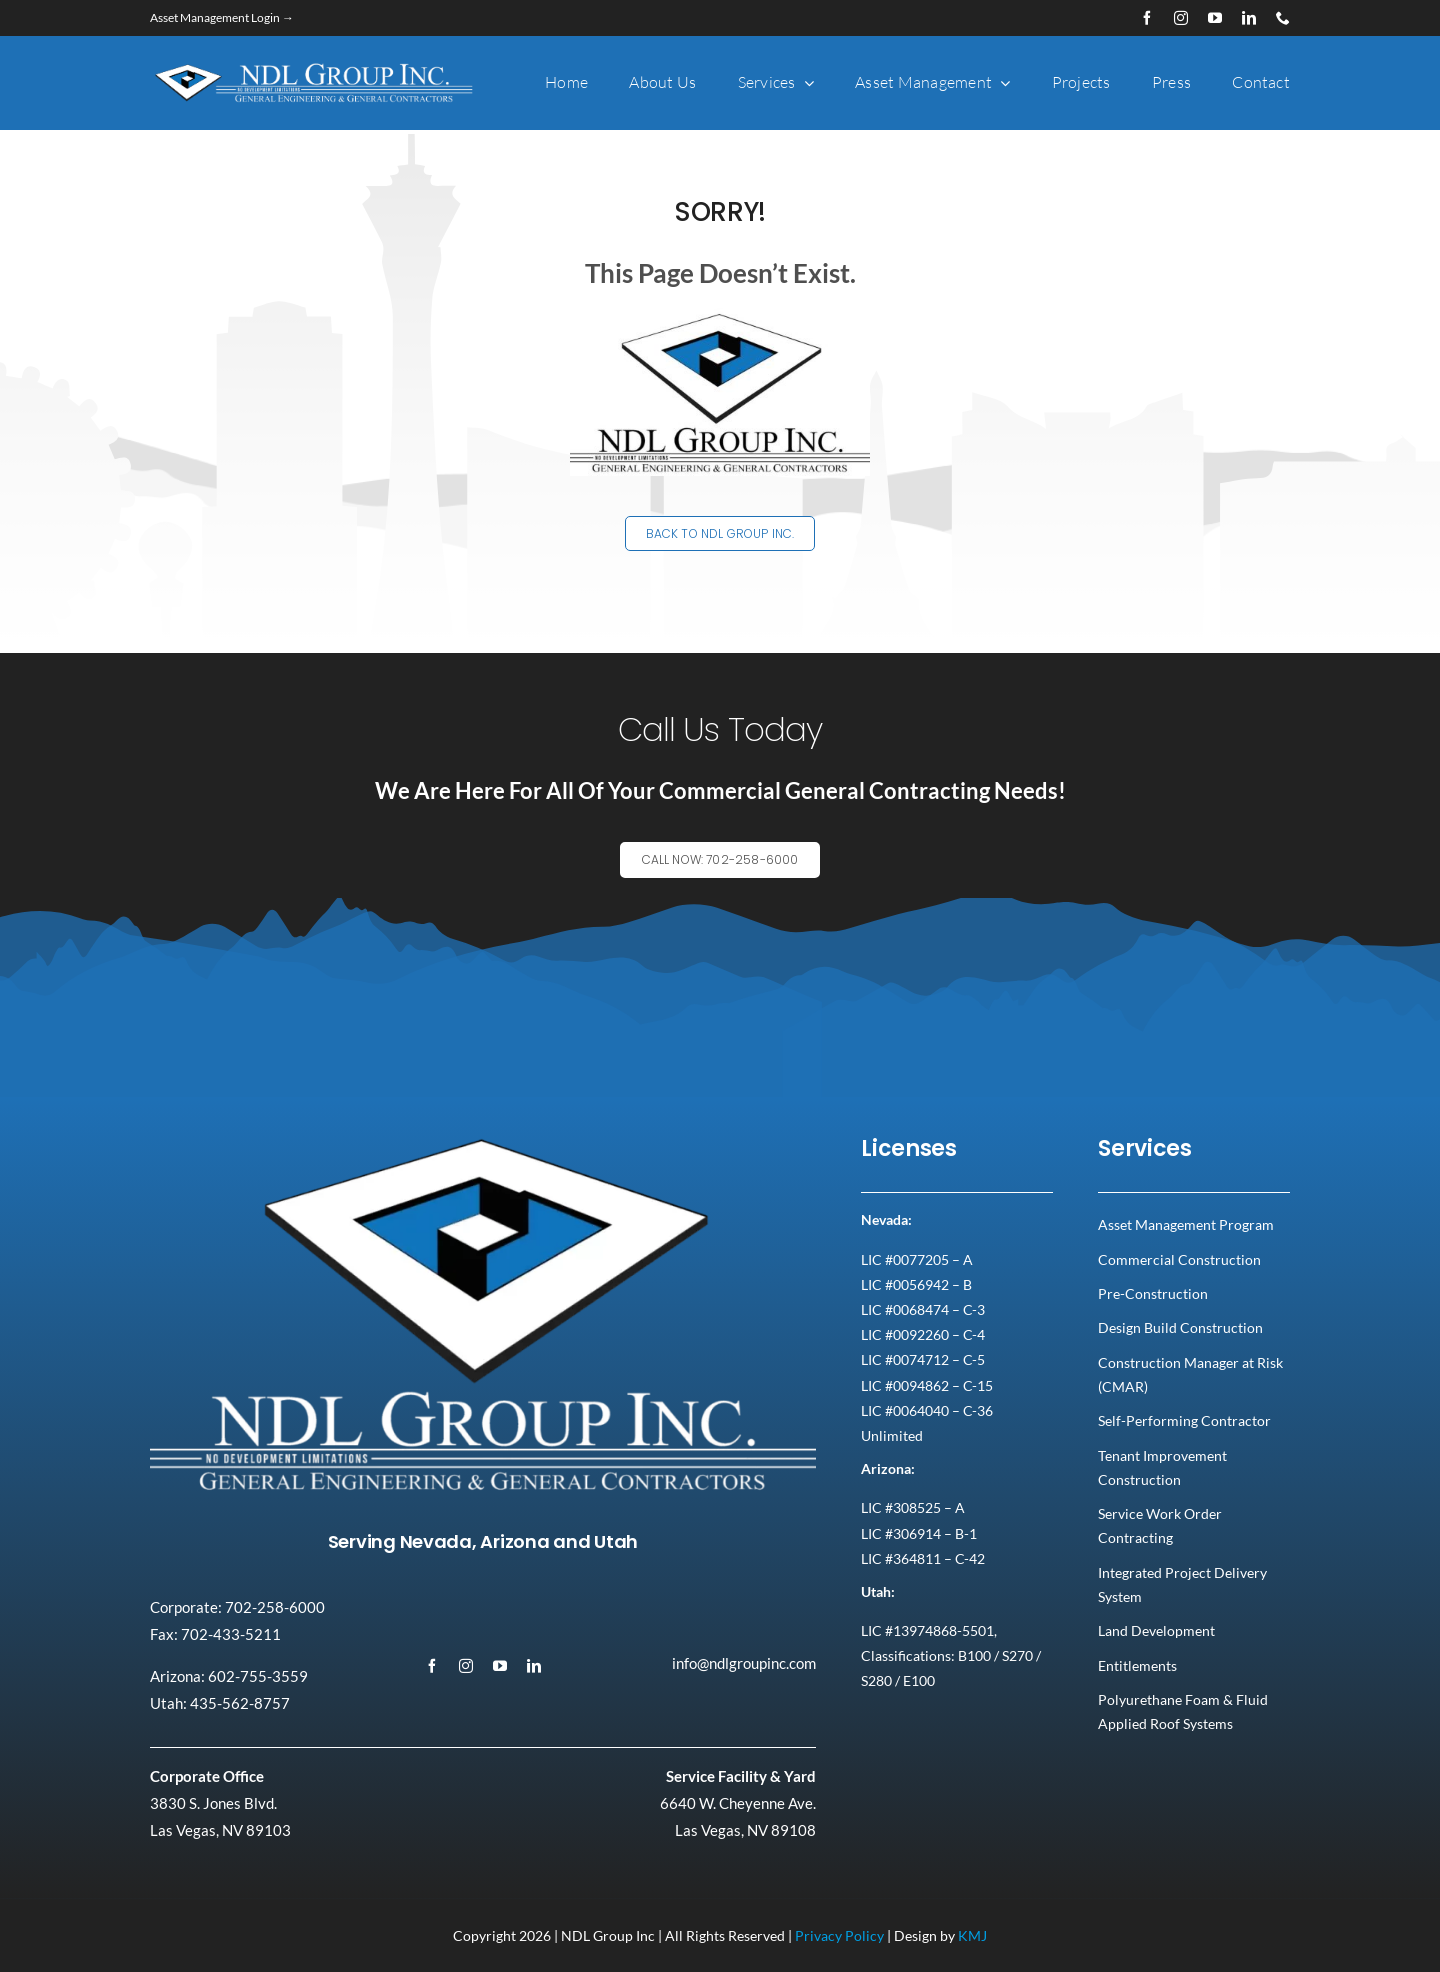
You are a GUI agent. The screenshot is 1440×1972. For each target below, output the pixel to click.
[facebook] (1147, 18)
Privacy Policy (839, 1935)
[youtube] (1215, 18)
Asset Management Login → (222, 17)
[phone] (1283, 18)
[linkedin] (1249, 18)
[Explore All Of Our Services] (720, 877)
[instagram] (1181, 18)
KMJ (972, 1935)
